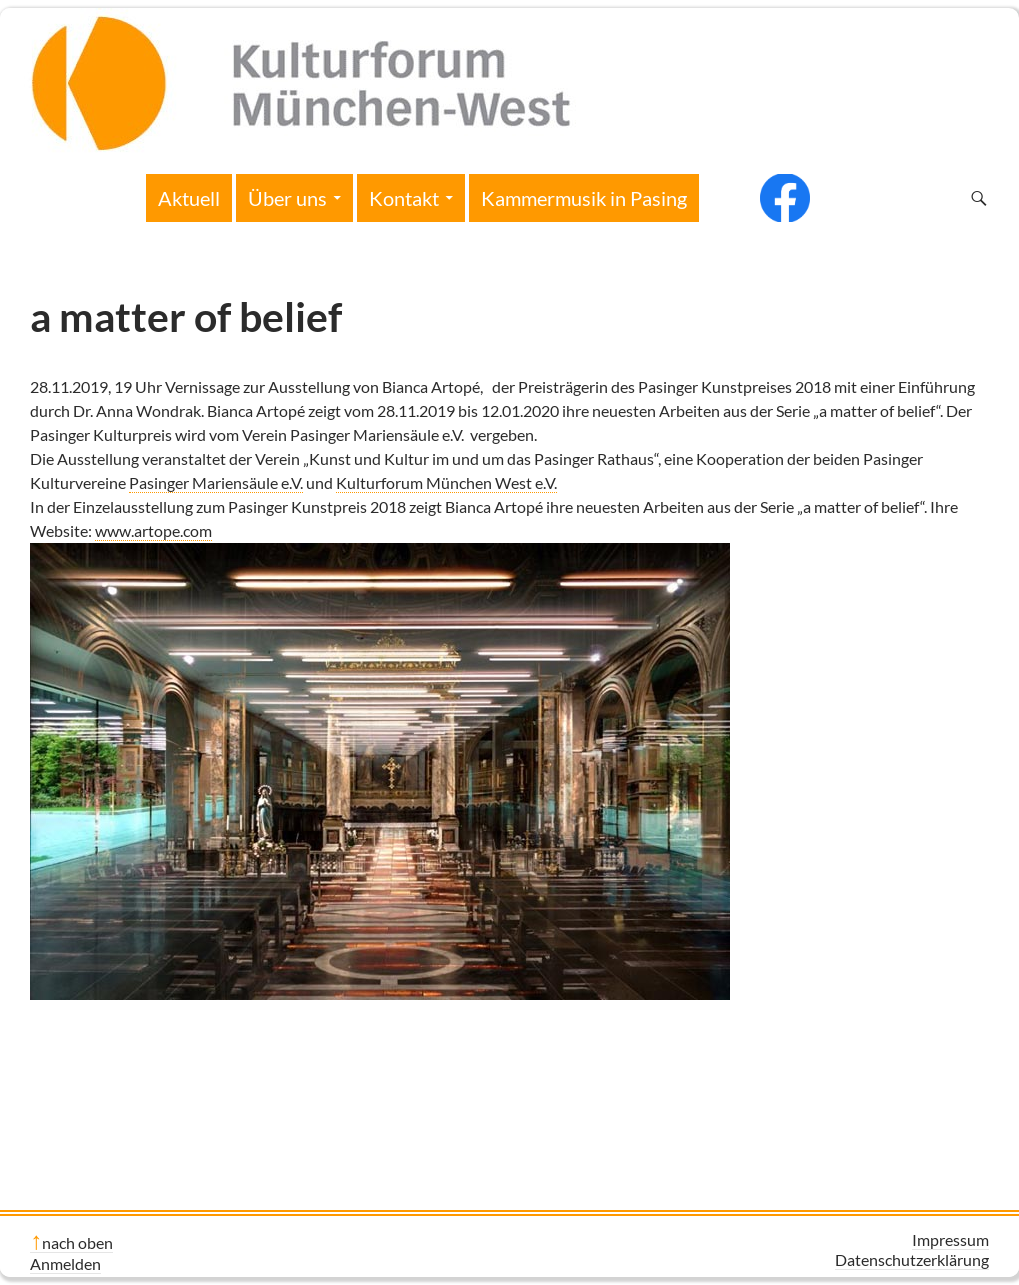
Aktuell (189, 198)
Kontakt (404, 198)
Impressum (950, 1239)
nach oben (77, 1242)
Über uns (287, 198)
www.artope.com (153, 530)
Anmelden (65, 1263)
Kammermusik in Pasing (584, 198)
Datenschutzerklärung (912, 1259)
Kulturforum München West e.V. (446, 482)
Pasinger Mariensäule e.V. (216, 482)
